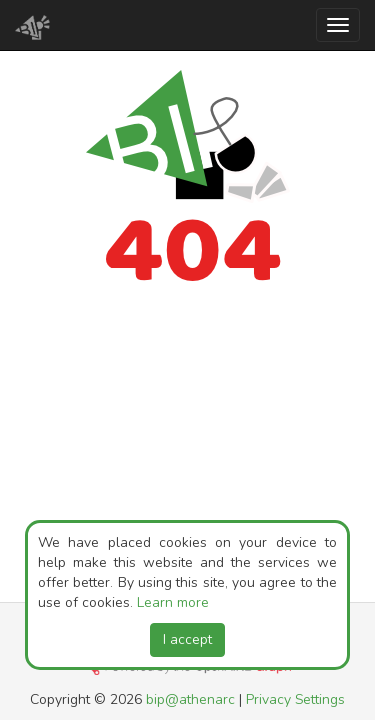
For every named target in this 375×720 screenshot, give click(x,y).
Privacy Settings (295, 699)
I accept (187, 639)
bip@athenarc (190, 699)
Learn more (173, 602)
